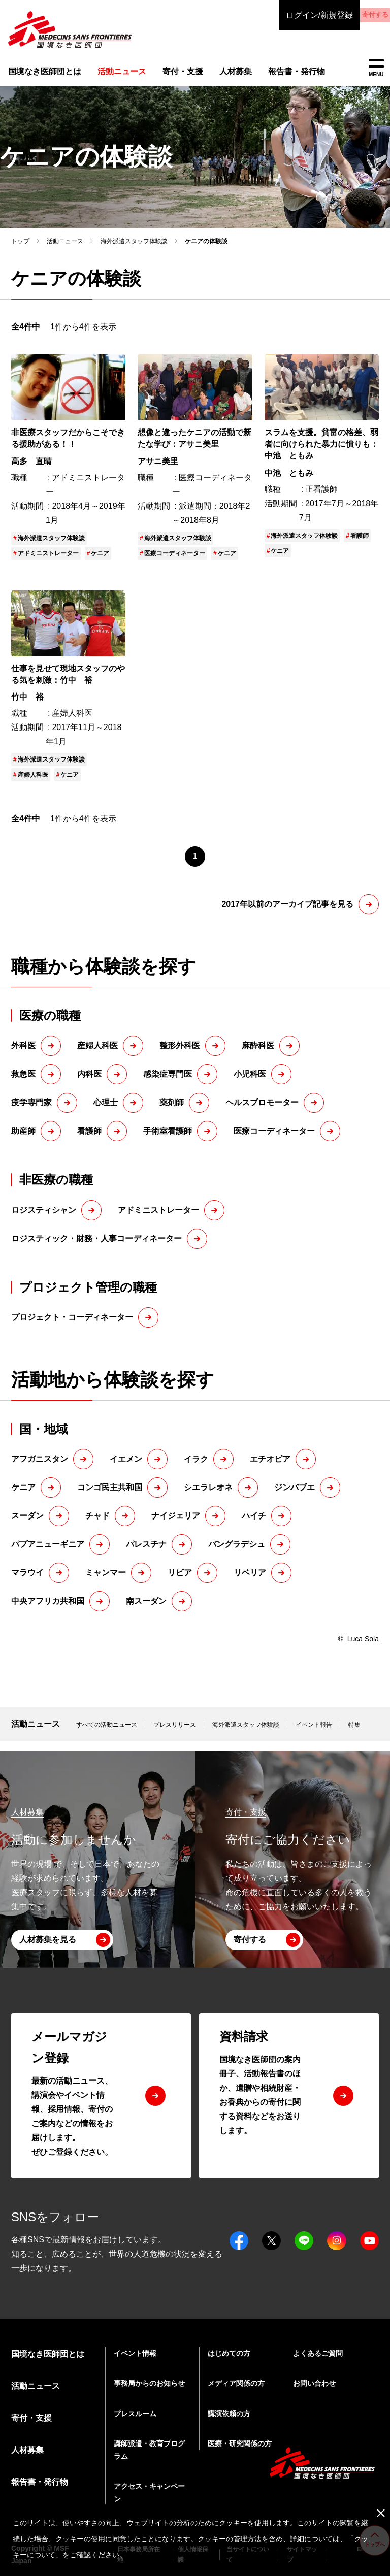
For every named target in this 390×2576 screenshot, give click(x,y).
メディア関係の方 (236, 2383)
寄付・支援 (172, 73)
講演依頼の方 (229, 2413)
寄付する (349, 15)
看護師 (359, 544)
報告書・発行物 (281, 73)
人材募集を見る (47, 1939)
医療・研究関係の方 (240, 2443)
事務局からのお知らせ (149, 2383)
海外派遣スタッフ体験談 (134, 250)
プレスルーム (135, 2413)
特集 (354, 1733)
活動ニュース (65, 250)
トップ (20, 250)
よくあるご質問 (318, 2353)
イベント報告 (314, 1733)
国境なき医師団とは (40, 73)
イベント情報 (135, 2353)
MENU (376, 68)
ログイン (268, 15)
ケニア (100, 562)
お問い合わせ (314, 2383)
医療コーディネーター (174, 562)
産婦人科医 (33, 783)
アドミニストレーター (48, 562)
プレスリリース (174, 1733)
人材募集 (223, 73)
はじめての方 (229, 2353)
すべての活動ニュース (106, 1733)
